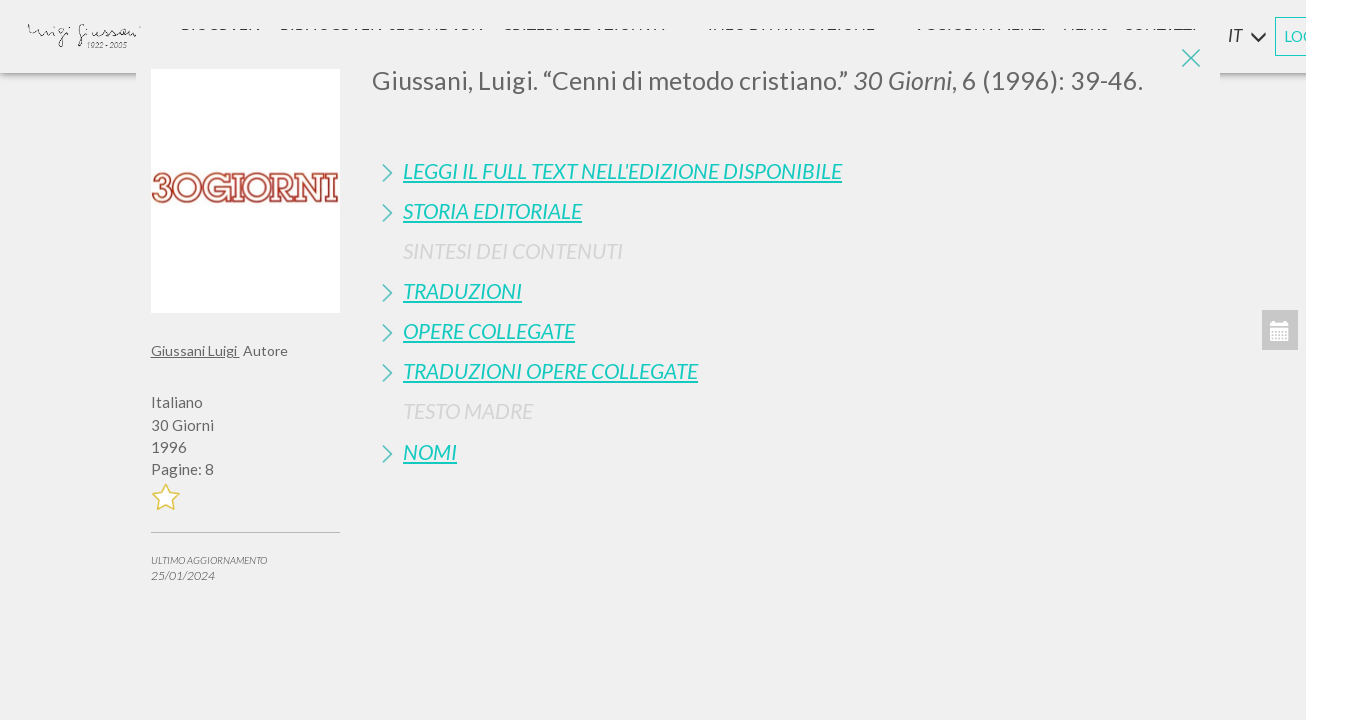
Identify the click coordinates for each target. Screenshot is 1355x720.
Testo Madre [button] (468, 410)
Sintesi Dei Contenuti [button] (513, 250)
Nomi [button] (430, 451)
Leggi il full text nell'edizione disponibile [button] (622, 170)
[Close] (1190, 60)
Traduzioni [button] (462, 290)
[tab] (788, 170)
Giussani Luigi (195, 350)
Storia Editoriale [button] (492, 210)
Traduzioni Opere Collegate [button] (550, 370)
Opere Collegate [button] (489, 330)
